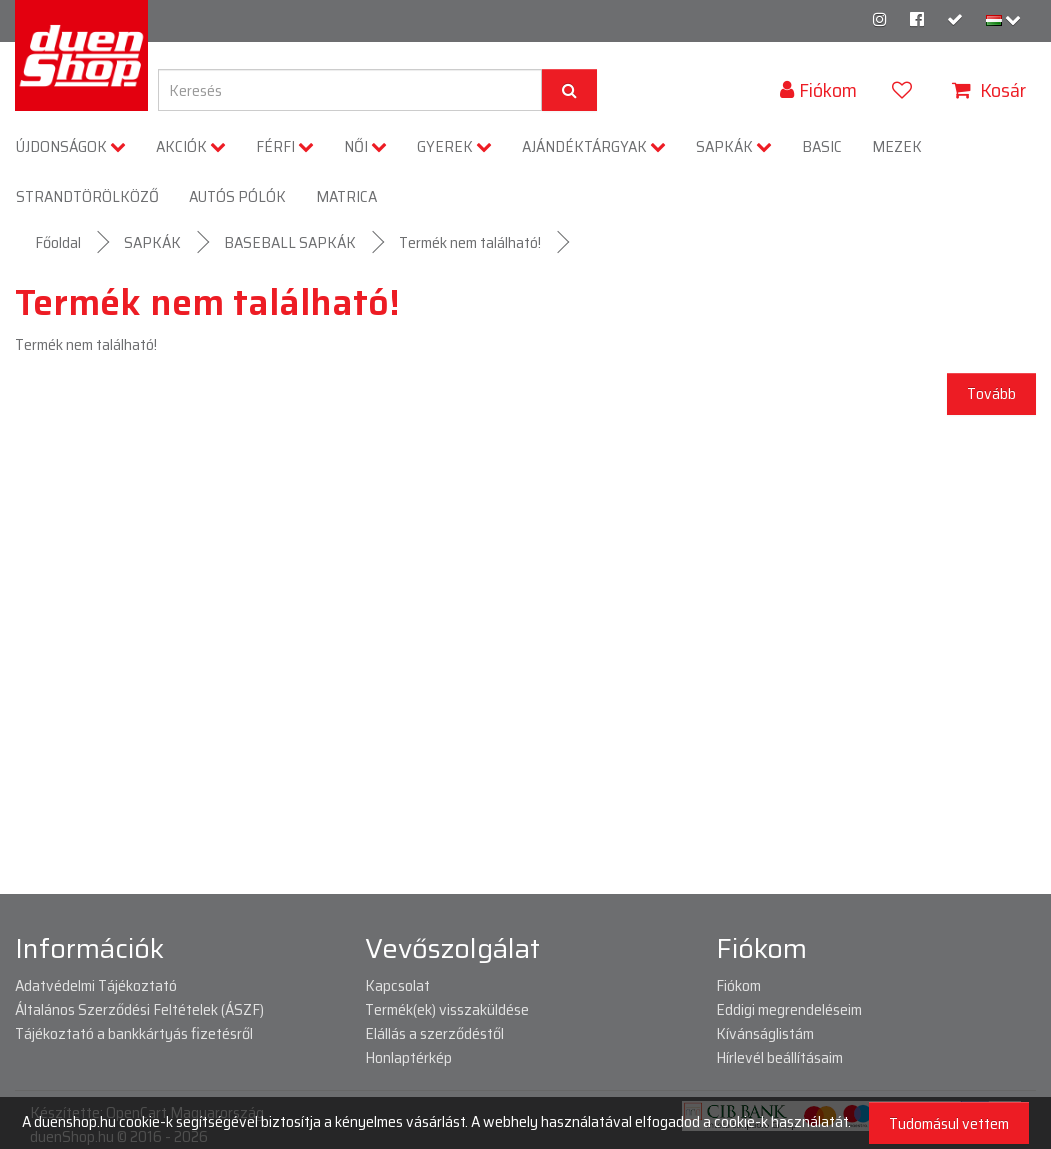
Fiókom (738, 985)
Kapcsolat (397, 985)
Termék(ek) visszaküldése (447, 1009)
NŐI (365, 146)
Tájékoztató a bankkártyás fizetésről (134, 1033)
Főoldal (58, 242)
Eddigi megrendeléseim (789, 1009)
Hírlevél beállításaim (779, 1057)
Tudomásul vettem (949, 1123)
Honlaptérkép (408, 1057)
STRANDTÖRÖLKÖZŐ (87, 196)
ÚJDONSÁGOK (71, 146)
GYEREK (454, 146)
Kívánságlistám (765, 1033)
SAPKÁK (734, 146)
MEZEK (897, 146)
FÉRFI (285, 146)
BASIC (822, 146)
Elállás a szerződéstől (434, 1033)
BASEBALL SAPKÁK (290, 242)
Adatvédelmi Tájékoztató (96, 985)
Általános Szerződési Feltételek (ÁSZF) (139, 1009)
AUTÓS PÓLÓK (237, 196)
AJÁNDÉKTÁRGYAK (594, 146)
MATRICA (346, 196)
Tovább (991, 393)
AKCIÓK (191, 146)
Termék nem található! (470, 242)
